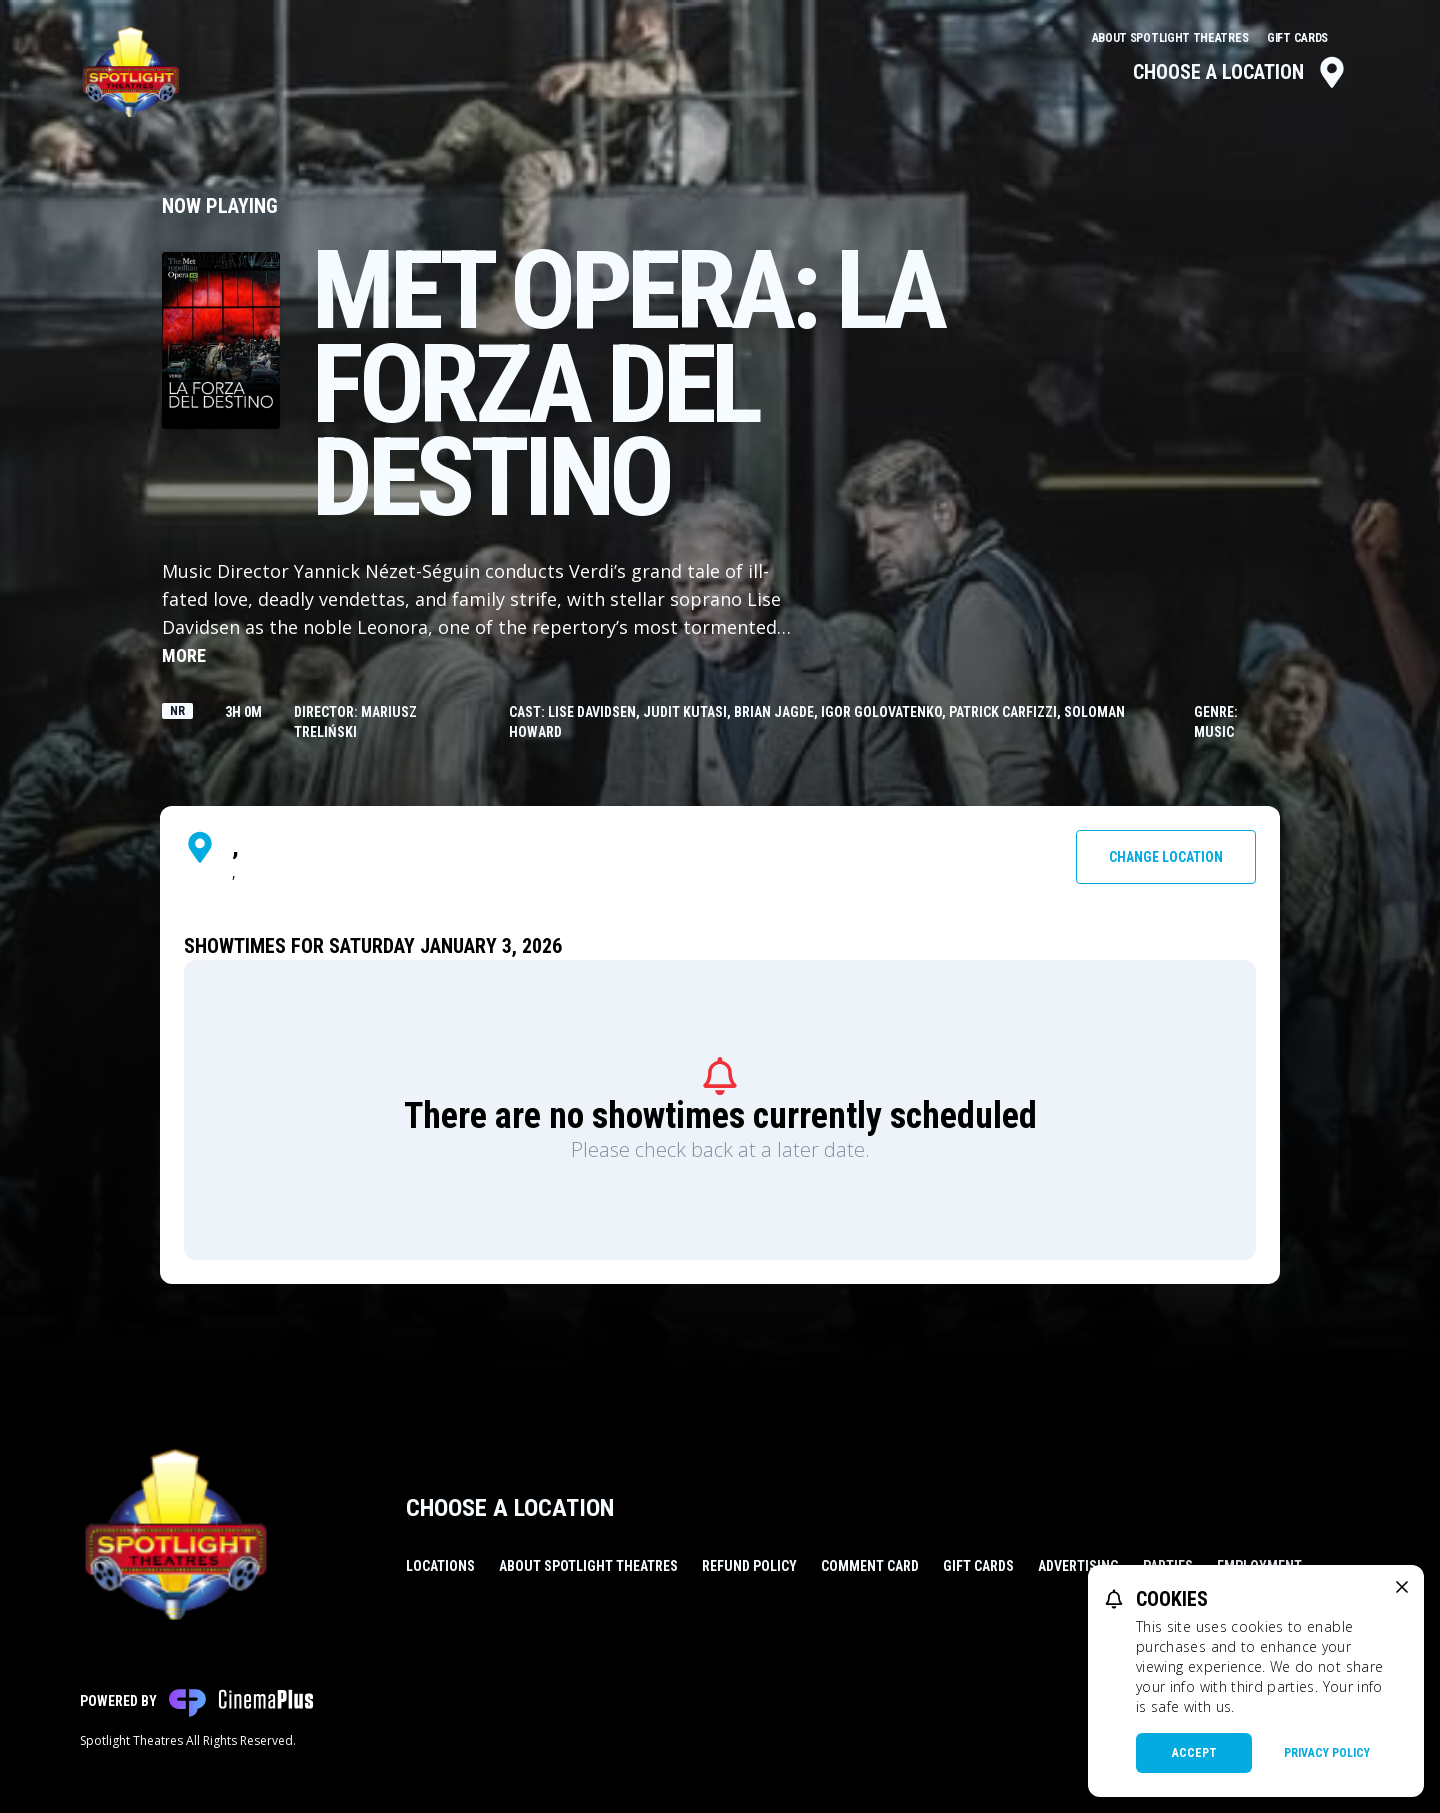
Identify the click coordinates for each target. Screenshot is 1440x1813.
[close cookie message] (1402, 1587)
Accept (1194, 1753)
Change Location (1166, 857)
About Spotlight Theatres (1172, 38)
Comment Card (870, 1566)
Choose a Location (1240, 72)
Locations (440, 1566)
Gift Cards (1297, 38)
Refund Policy (749, 1566)
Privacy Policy (1327, 1753)
